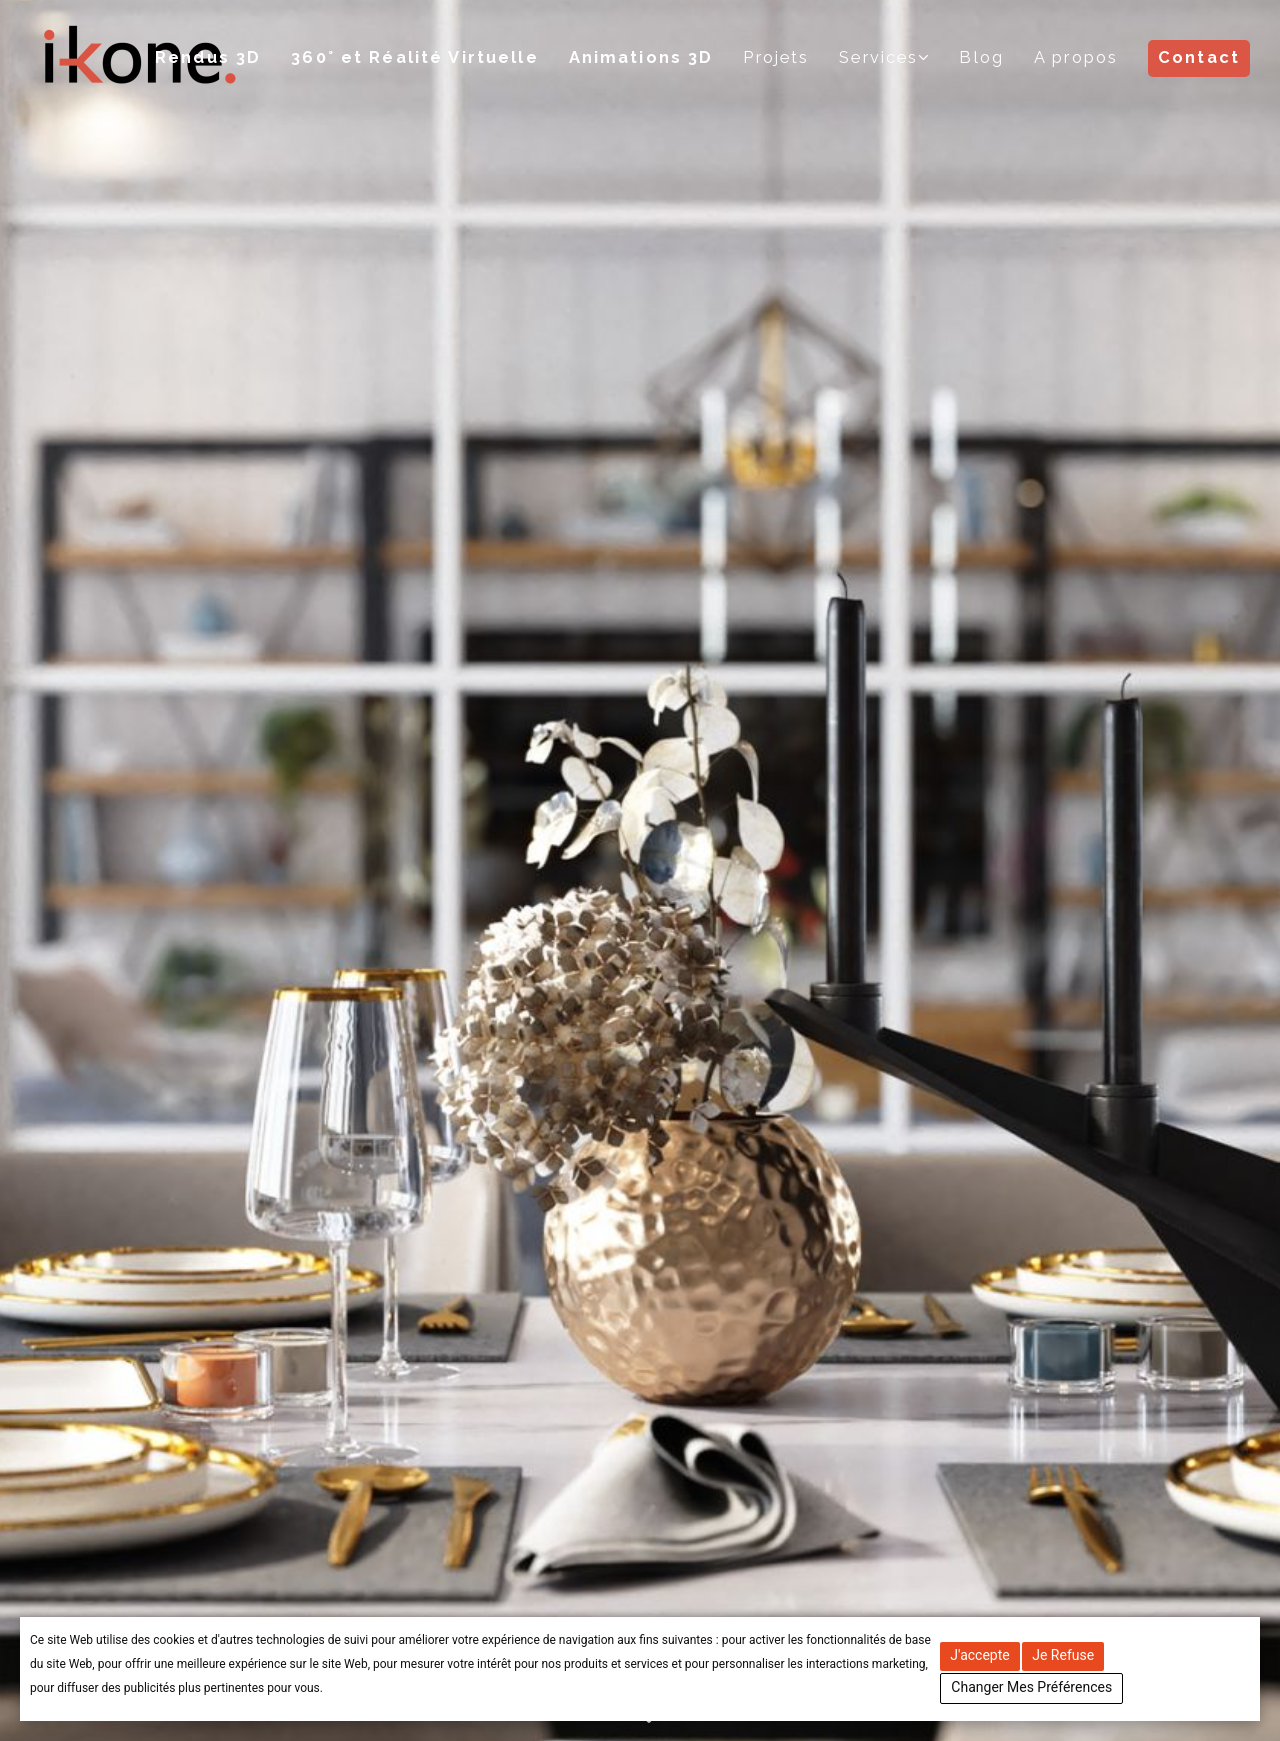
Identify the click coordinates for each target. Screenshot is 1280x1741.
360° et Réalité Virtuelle (418, 57)
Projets (778, 57)
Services (880, 57)
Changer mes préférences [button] (1031, 1687)
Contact (1199, 57)
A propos (1076, 57)
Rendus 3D (212, 57)
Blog (982, 57)
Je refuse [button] (1063, 1655)
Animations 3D (643, 57)
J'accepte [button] (979, 1655)
